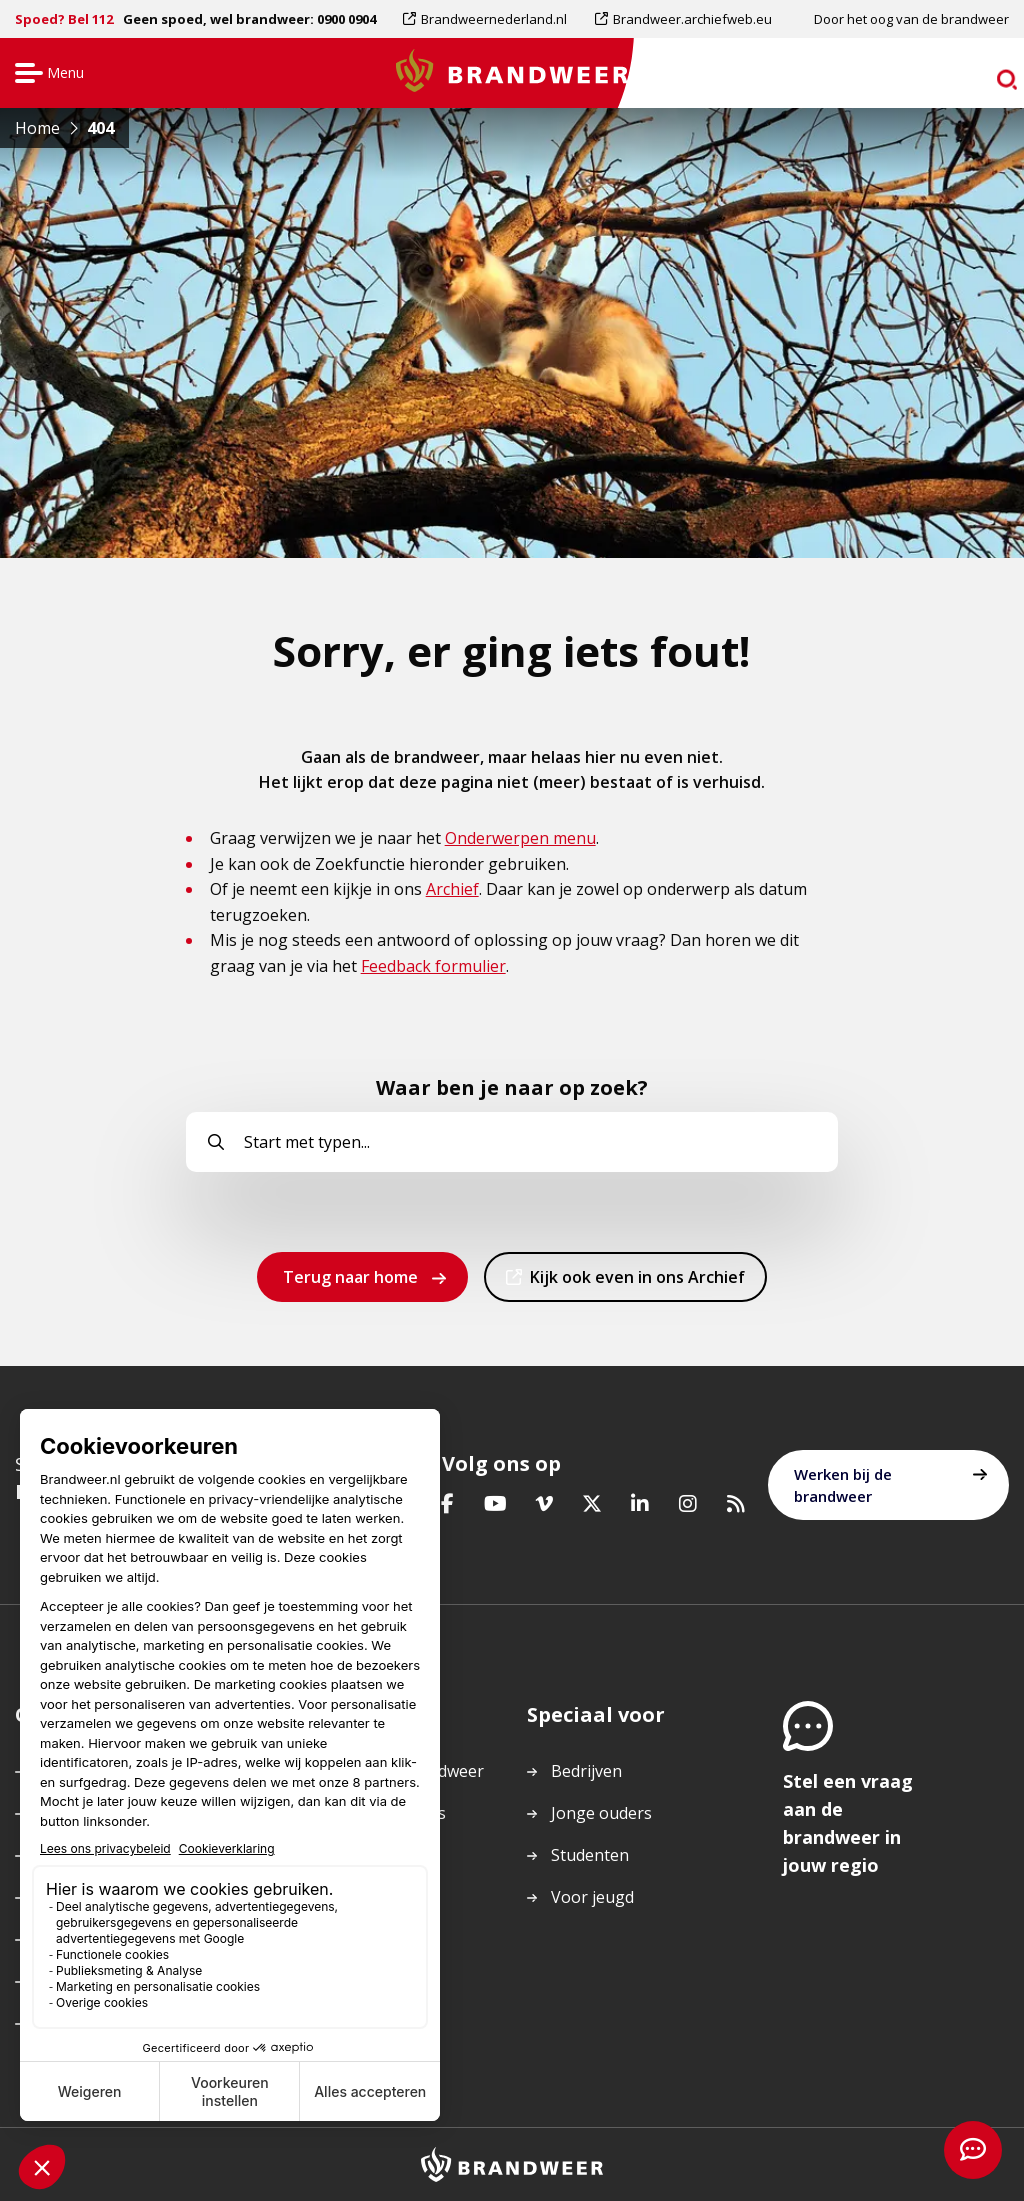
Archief (452, 889)
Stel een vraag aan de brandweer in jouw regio (848, 1823)
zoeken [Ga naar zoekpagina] (971, 76)
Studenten (590, 1855)
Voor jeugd (592, 1897)
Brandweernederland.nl (493, 19)
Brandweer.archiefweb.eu (692, 19)
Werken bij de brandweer (843, 1485)
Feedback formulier (433, 966)
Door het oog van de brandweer (911, 19)
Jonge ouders (601, 1813)
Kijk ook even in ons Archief (637, 1283)
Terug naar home (350, 1277)
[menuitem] (492, 19)
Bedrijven (586, 1771)
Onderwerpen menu (520, 838)
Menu (46, 74)
